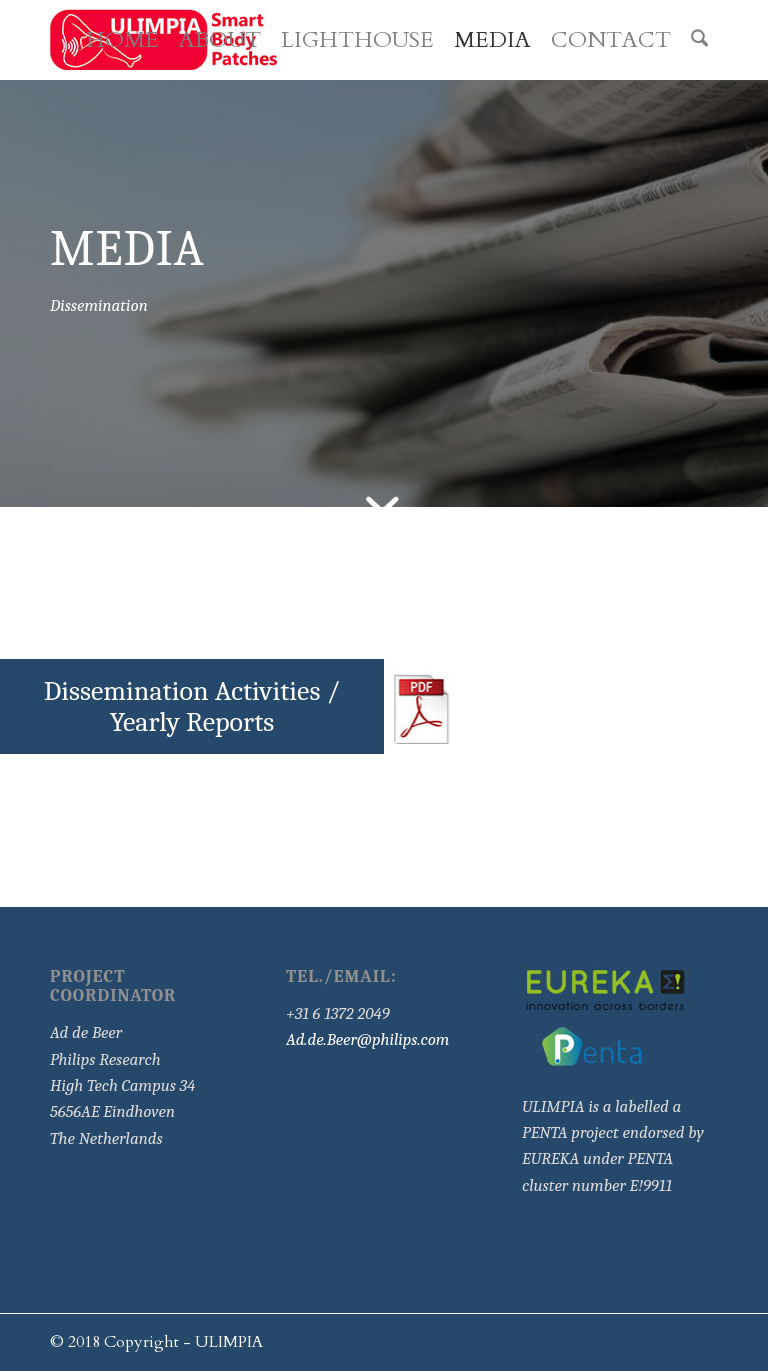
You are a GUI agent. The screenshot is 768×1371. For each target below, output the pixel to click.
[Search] (699, 40)
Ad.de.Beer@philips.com (367, 1039)
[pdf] (425, 706)
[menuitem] (122, 40)
